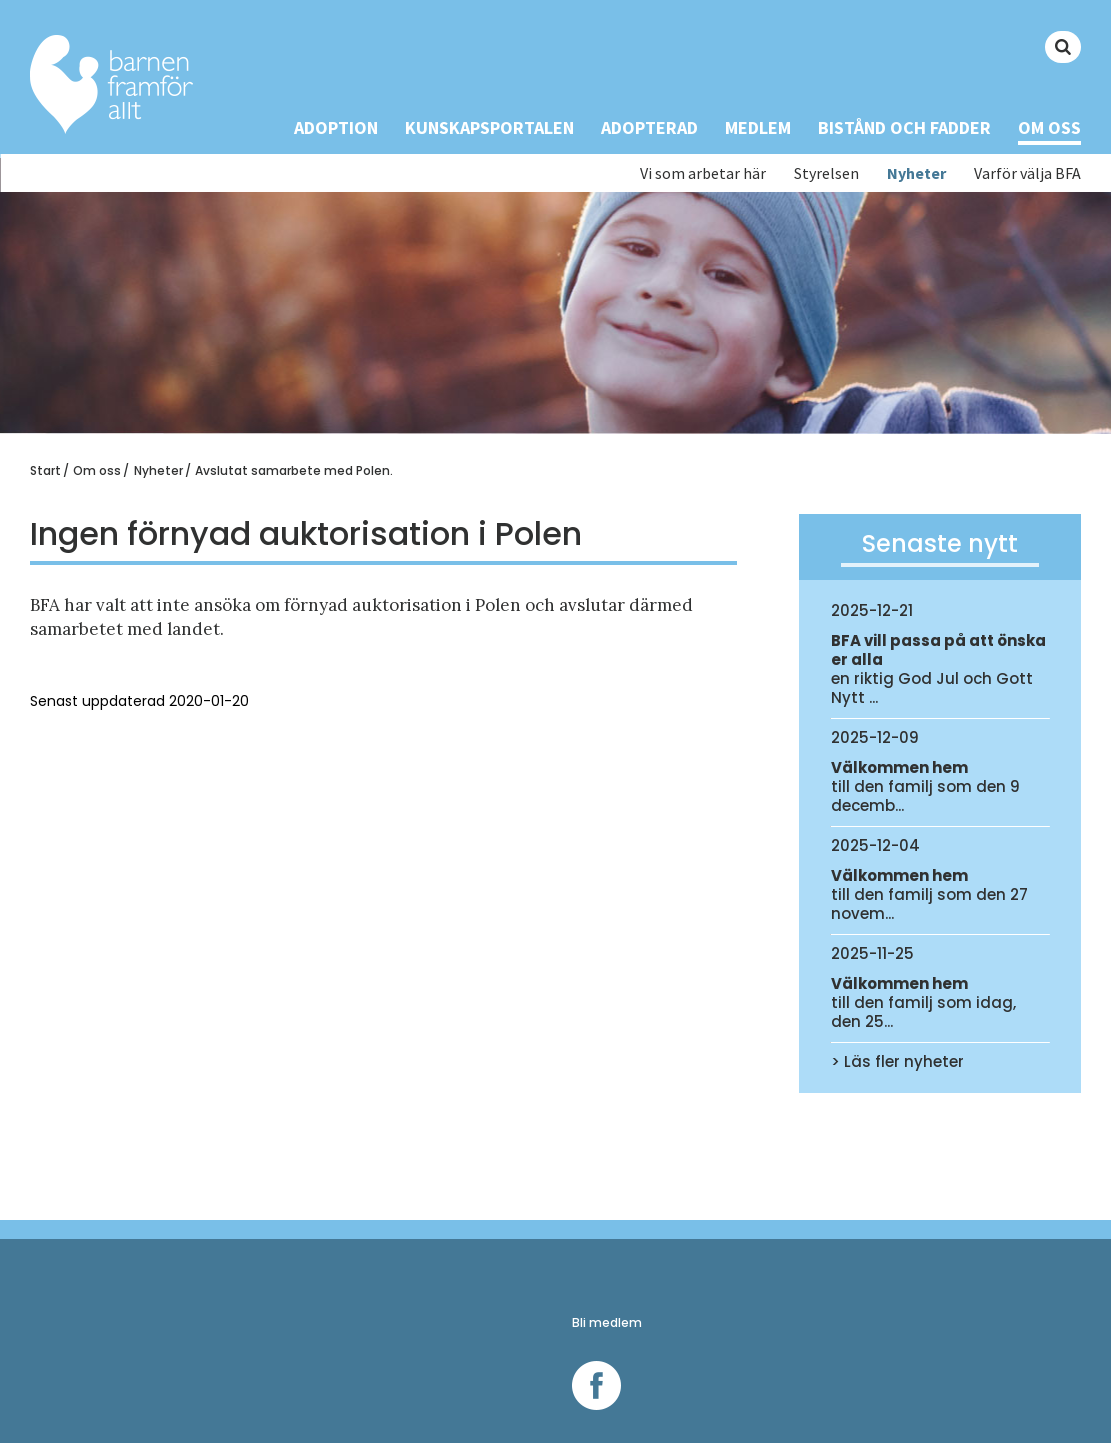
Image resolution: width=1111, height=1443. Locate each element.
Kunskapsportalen (489, 127)
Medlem (758, 127)
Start (45, 470)
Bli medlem (607, 1322)
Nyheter (916, 173)
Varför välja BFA (1027, 173)
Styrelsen (826, 173)
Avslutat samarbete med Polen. (294, 470)
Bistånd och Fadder (904, 127)
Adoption (336, 127)
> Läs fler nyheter (897, 1061)
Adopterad (649, 127)
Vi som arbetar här (703, 173)
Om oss (1049, 127)
